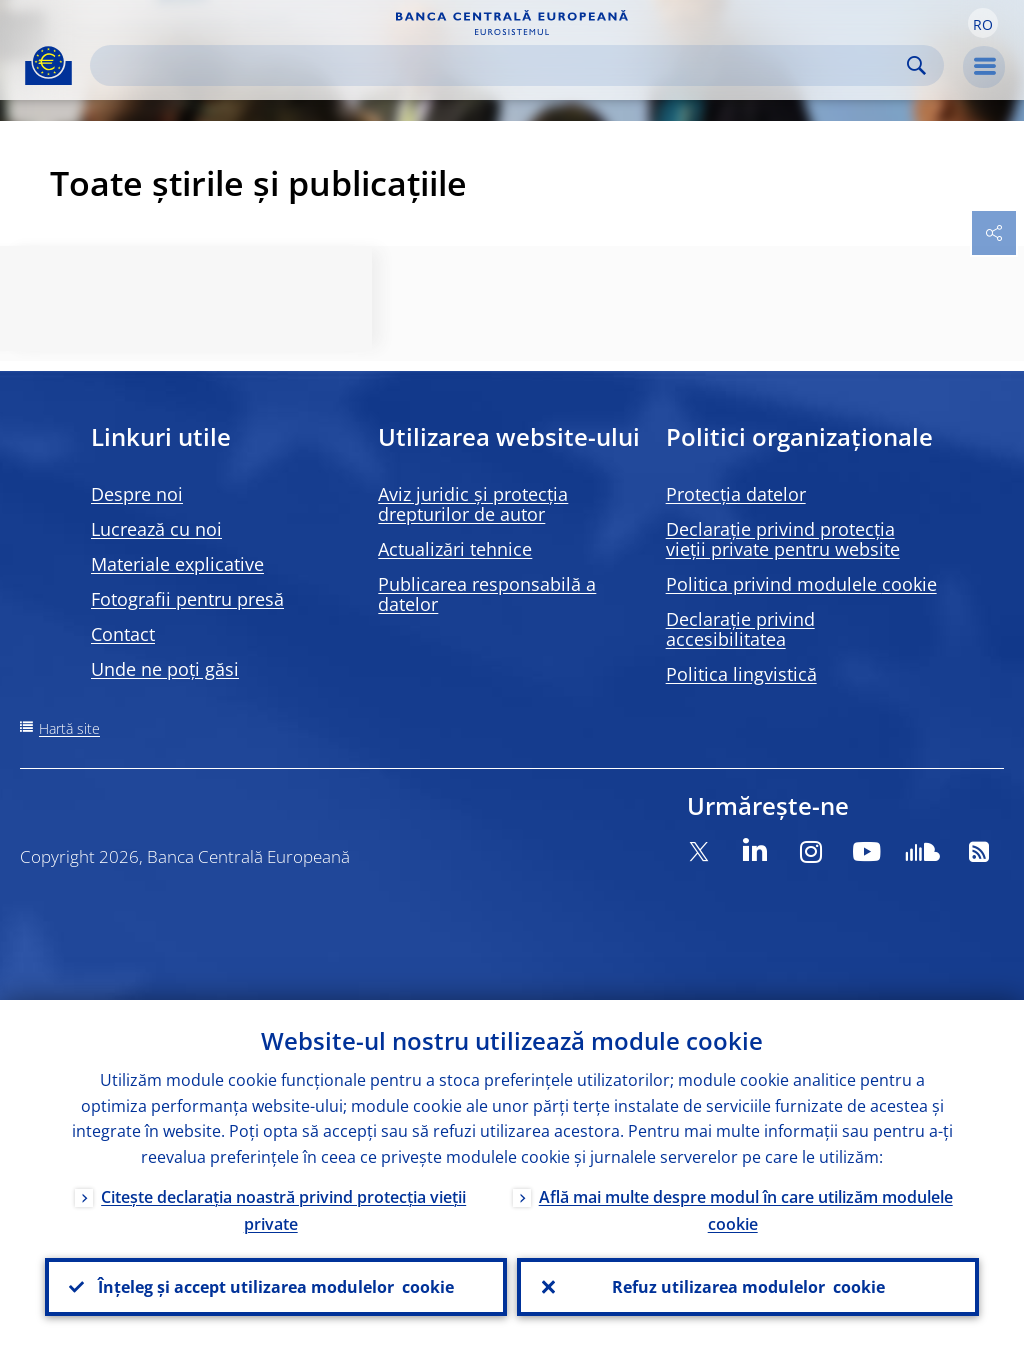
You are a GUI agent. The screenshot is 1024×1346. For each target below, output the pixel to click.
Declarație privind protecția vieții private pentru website (783, 539)
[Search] (501, 65)
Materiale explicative (177, 564)
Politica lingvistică (741, 674)
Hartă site (69, 728)
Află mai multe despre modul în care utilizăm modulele (746, 1210)
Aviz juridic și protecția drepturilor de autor (473, 504)
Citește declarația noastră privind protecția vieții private (283, 1210)
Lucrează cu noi (156, 529)
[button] (983, 23)
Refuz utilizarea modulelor (748, 1287)
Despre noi (137, 494)
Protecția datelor (736, 494)
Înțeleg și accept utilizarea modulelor (276, 1287)
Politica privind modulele (801, 584)
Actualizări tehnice (455, 549)
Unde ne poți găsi (165, 669)
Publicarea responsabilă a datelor (487, 594)
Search (916, 65)
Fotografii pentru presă (187, 599)
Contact (123, 634)
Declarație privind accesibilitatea (740, 629)
